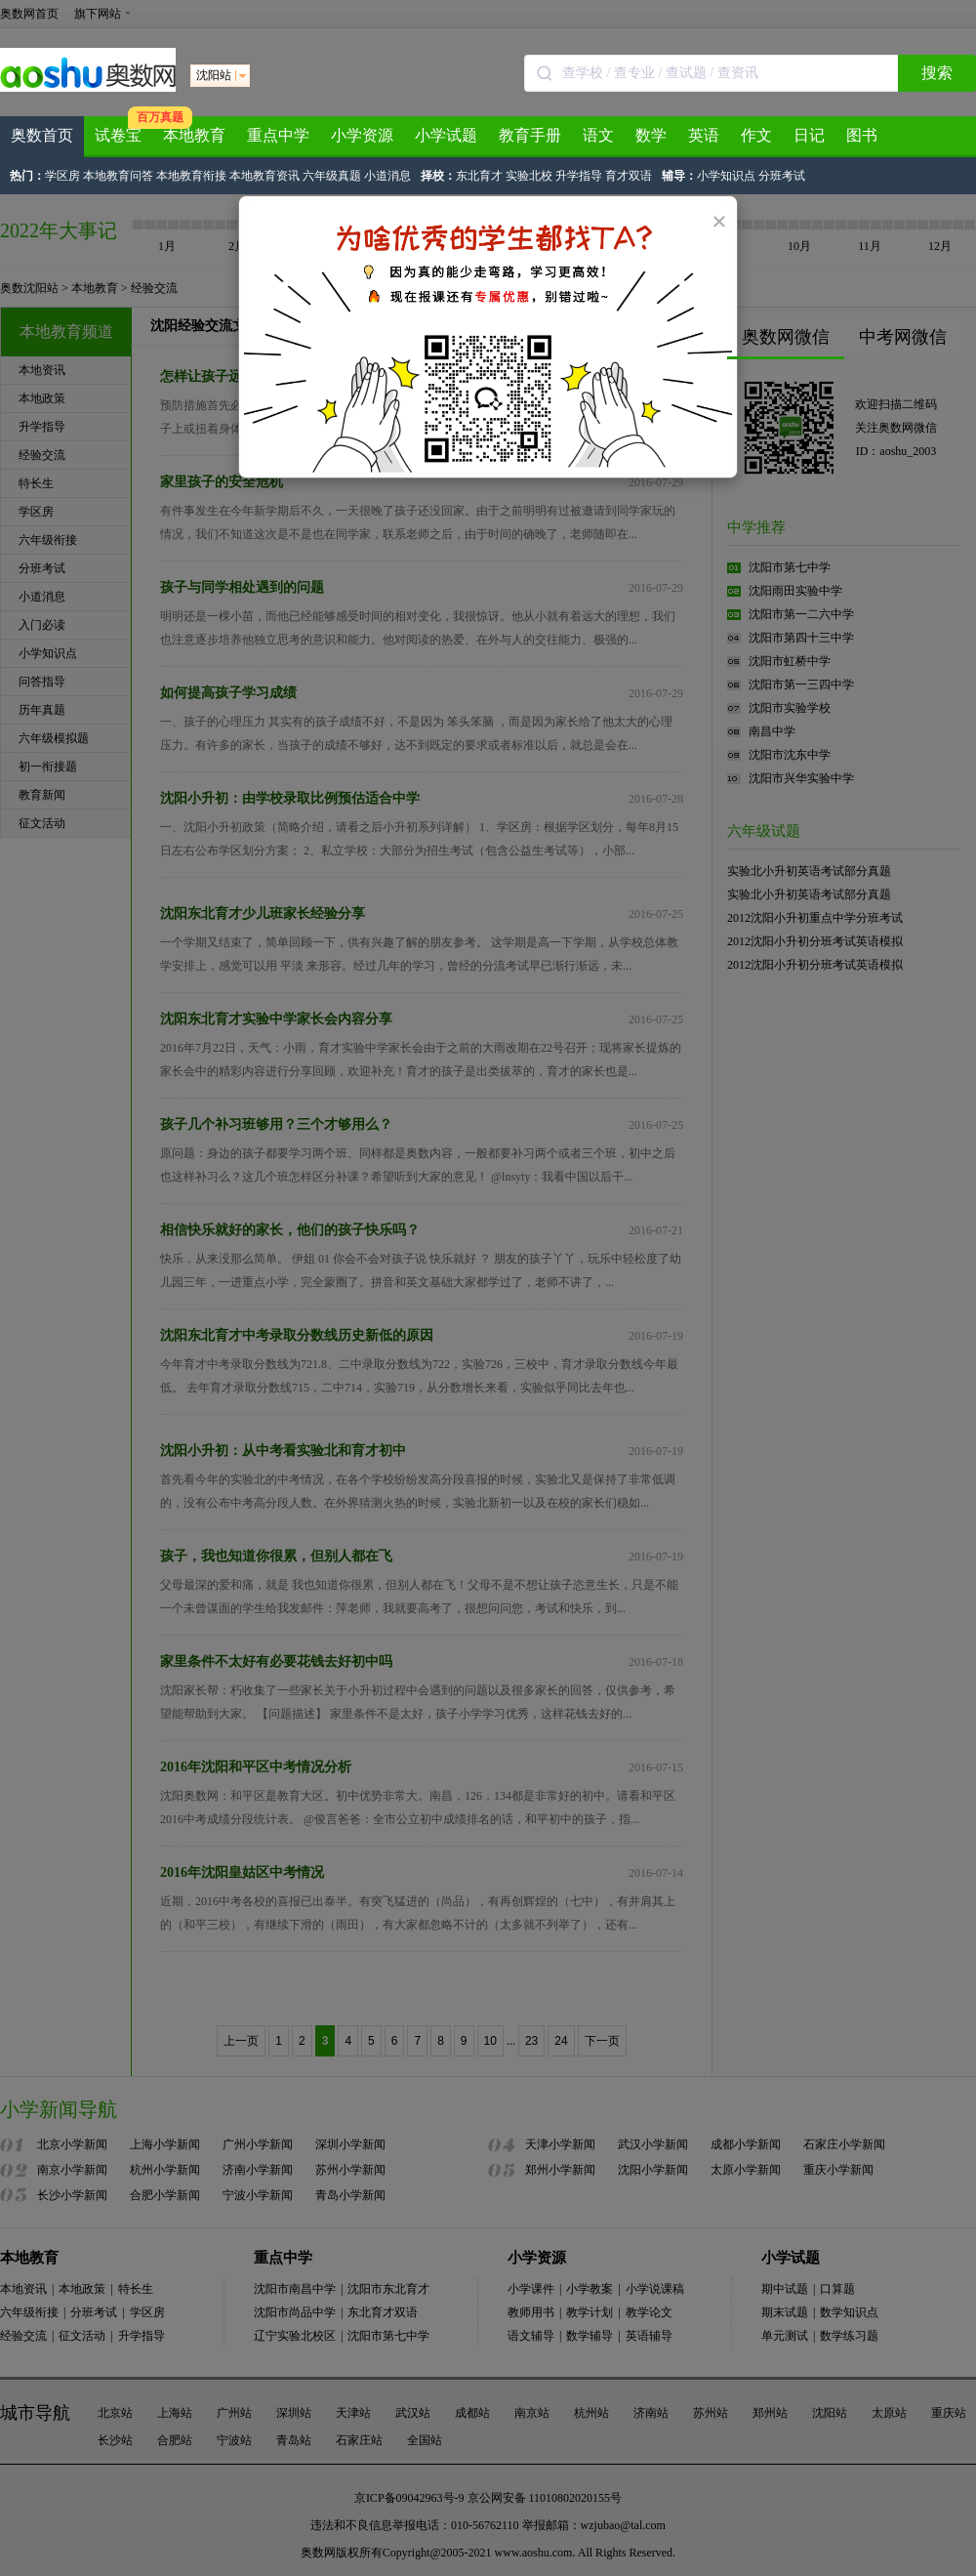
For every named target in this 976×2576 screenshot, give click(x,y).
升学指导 (578, 176)
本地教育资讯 (264, 176)
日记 (809, 135)
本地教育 (194, 135)
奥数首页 (42, 135)
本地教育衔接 (191, 176)
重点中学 (278, 135)
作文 (756, 135)
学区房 (62, 176)
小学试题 (446, 135)
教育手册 (530, 135)
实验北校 (529, 176)
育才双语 (628, 176)
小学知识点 (726, 176)
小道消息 (387, 176)
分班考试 (781, 176)
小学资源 (362, 135)
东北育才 (479, 176)
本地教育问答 (118, 176)
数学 (651, 135)
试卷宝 (118, 135)
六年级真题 (332, 176)
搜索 (937, 72)
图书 (861, 135)
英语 (703, 135)
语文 (598, 135)
